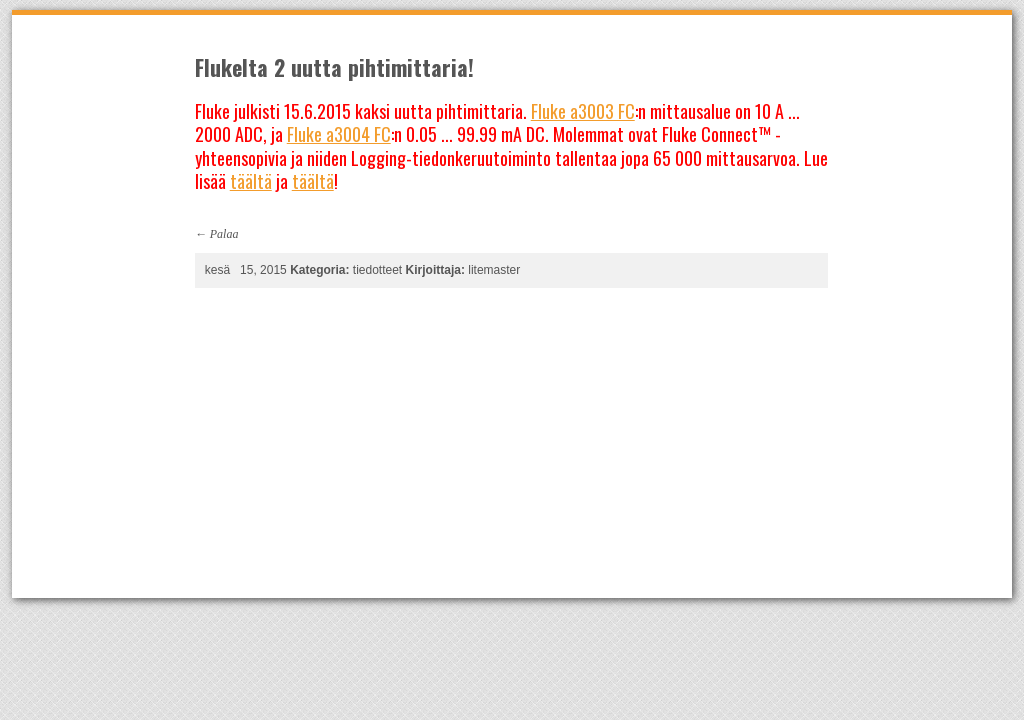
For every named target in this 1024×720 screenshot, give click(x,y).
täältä (251, 181)
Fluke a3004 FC (339, 134)
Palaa (224, 234)
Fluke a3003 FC (583, 111)
